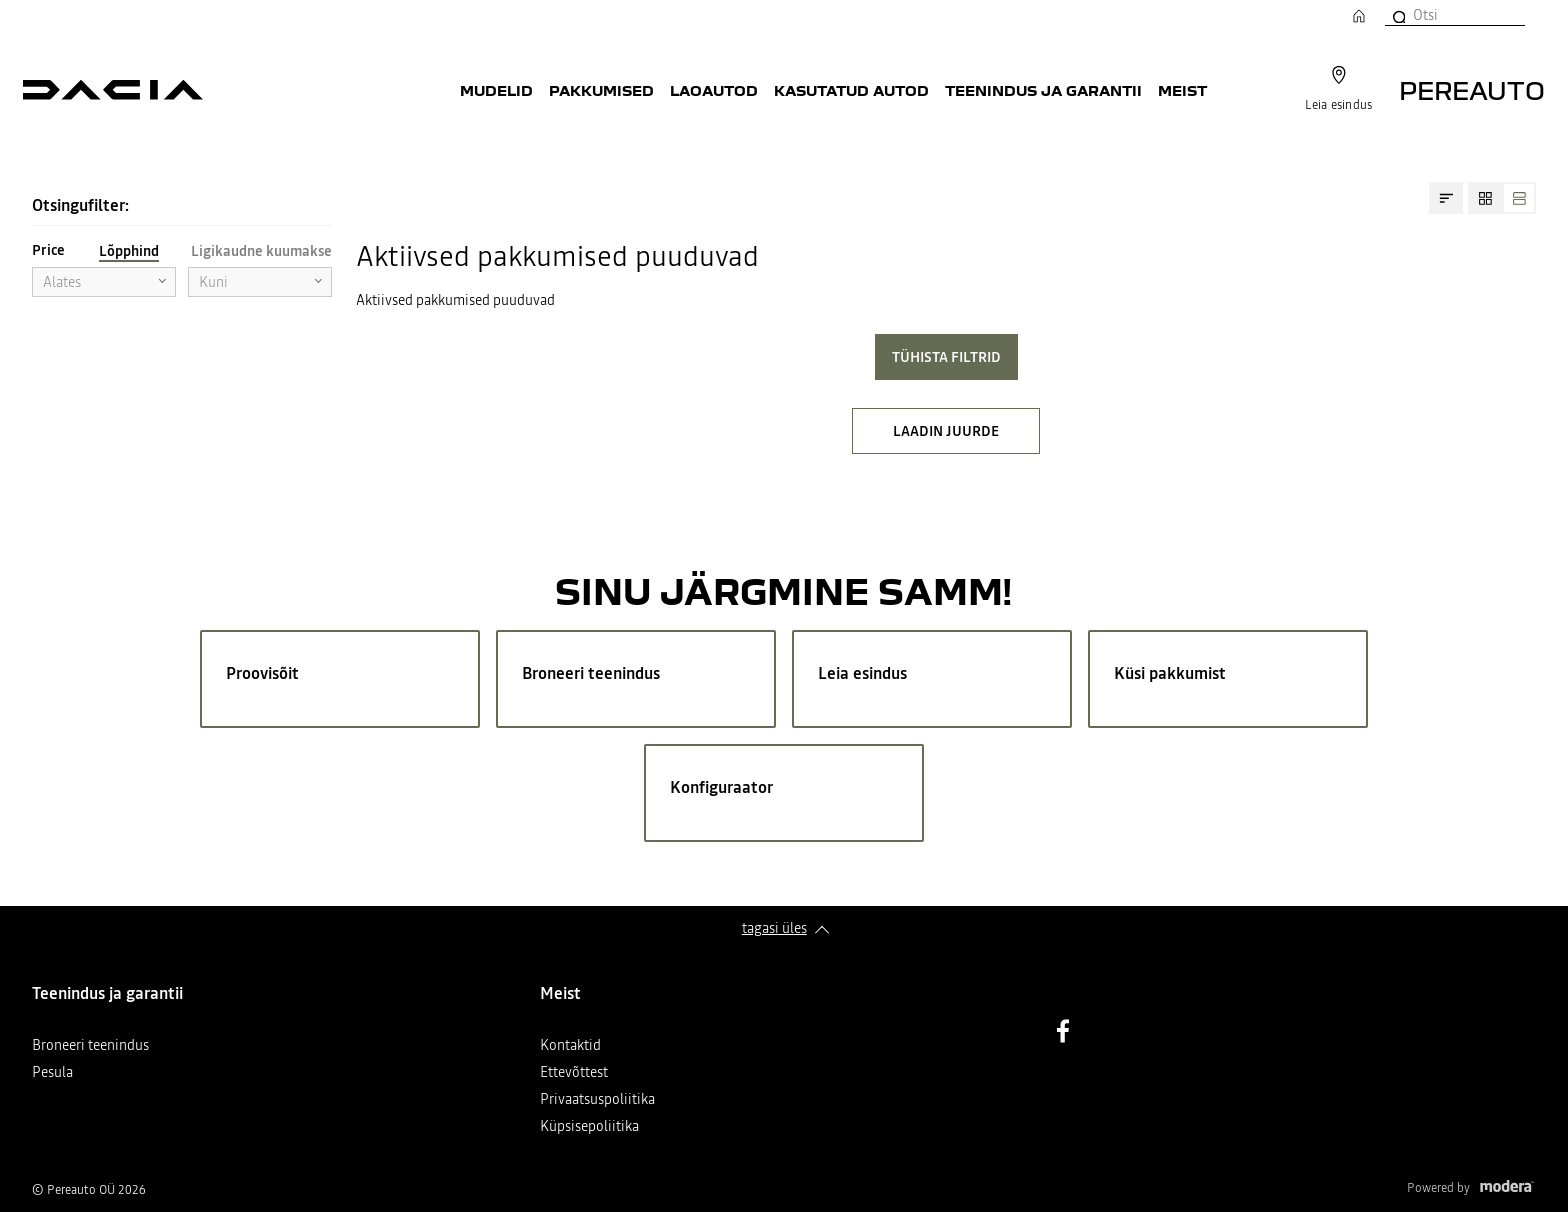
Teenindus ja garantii (1043, 90)
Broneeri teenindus (90, 1046)
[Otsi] (1398, 15)
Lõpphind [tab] (129, 251)
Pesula (52, 1073)
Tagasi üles (774, 928)
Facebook (1063, 1031)
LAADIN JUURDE (946, 431)
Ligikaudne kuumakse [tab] (261, 251)
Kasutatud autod (851, 90)
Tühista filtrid (946, 357)
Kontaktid (570, 1046)
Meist (1182, 90)
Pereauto (1472, 89)
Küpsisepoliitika (589, 1127)
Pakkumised (601, 90)
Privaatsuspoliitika (597, 1100)
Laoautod (714, 90)
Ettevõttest (574, 1073)
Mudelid (496, 90)
